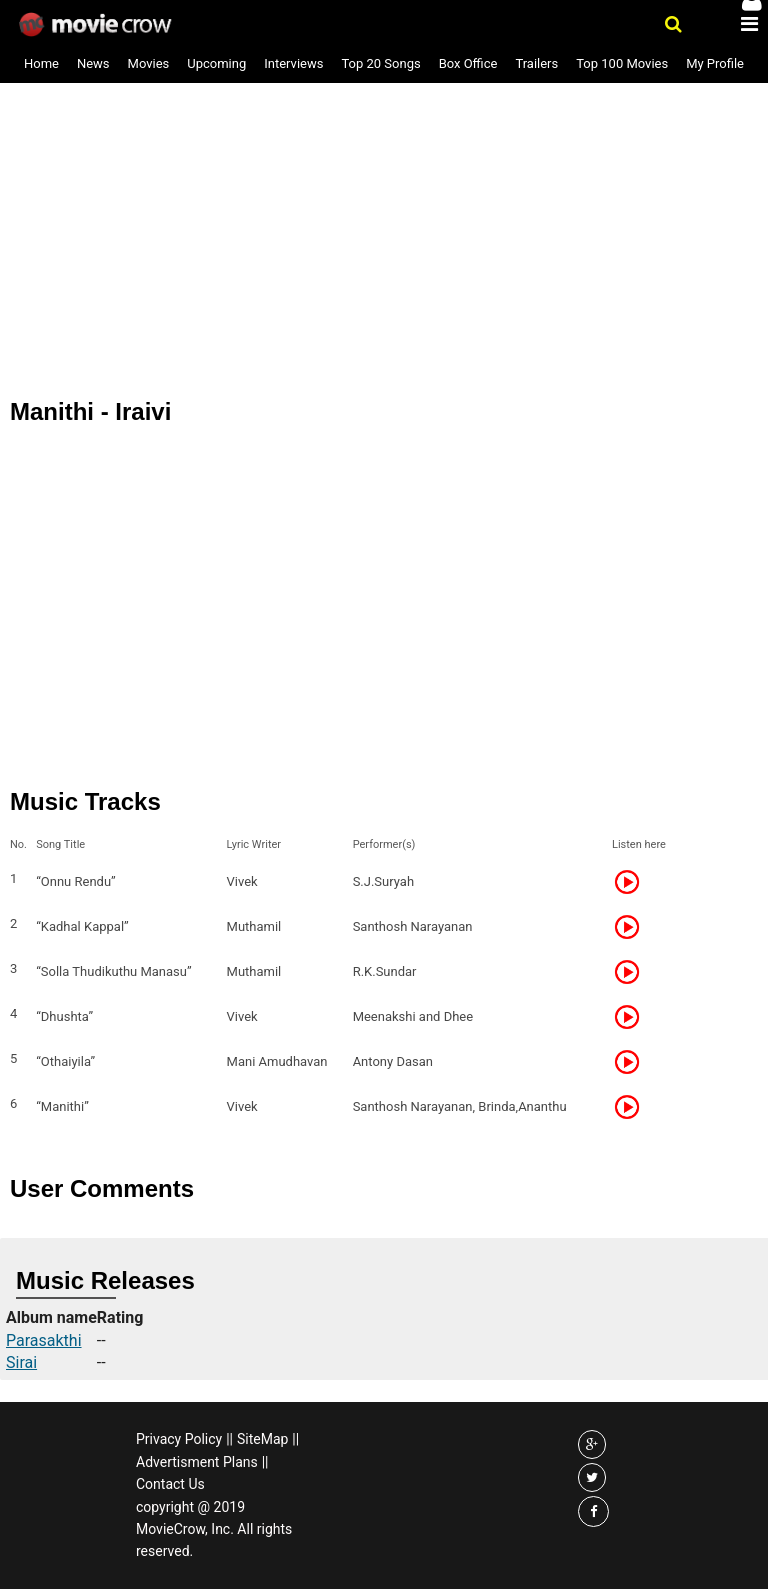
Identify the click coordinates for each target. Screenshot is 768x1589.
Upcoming (216, 63)
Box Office (468, 63)
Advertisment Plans (197, 1462)
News (93, 63)
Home (41, 63)
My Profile (715, 63)
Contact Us (170, 1484)
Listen (633, 882)
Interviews (293, 63)
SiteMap (262, 1439)
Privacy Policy (179, 1439)
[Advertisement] (384, 169)
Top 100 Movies (622, 63)
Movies (149, 63)
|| (229, 1439)
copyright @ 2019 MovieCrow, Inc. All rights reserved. (214, 1529)
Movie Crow (97, 25)
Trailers (536, 63)
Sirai (21, 1362)
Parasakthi (44, 1340)
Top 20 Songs (380, 63)
